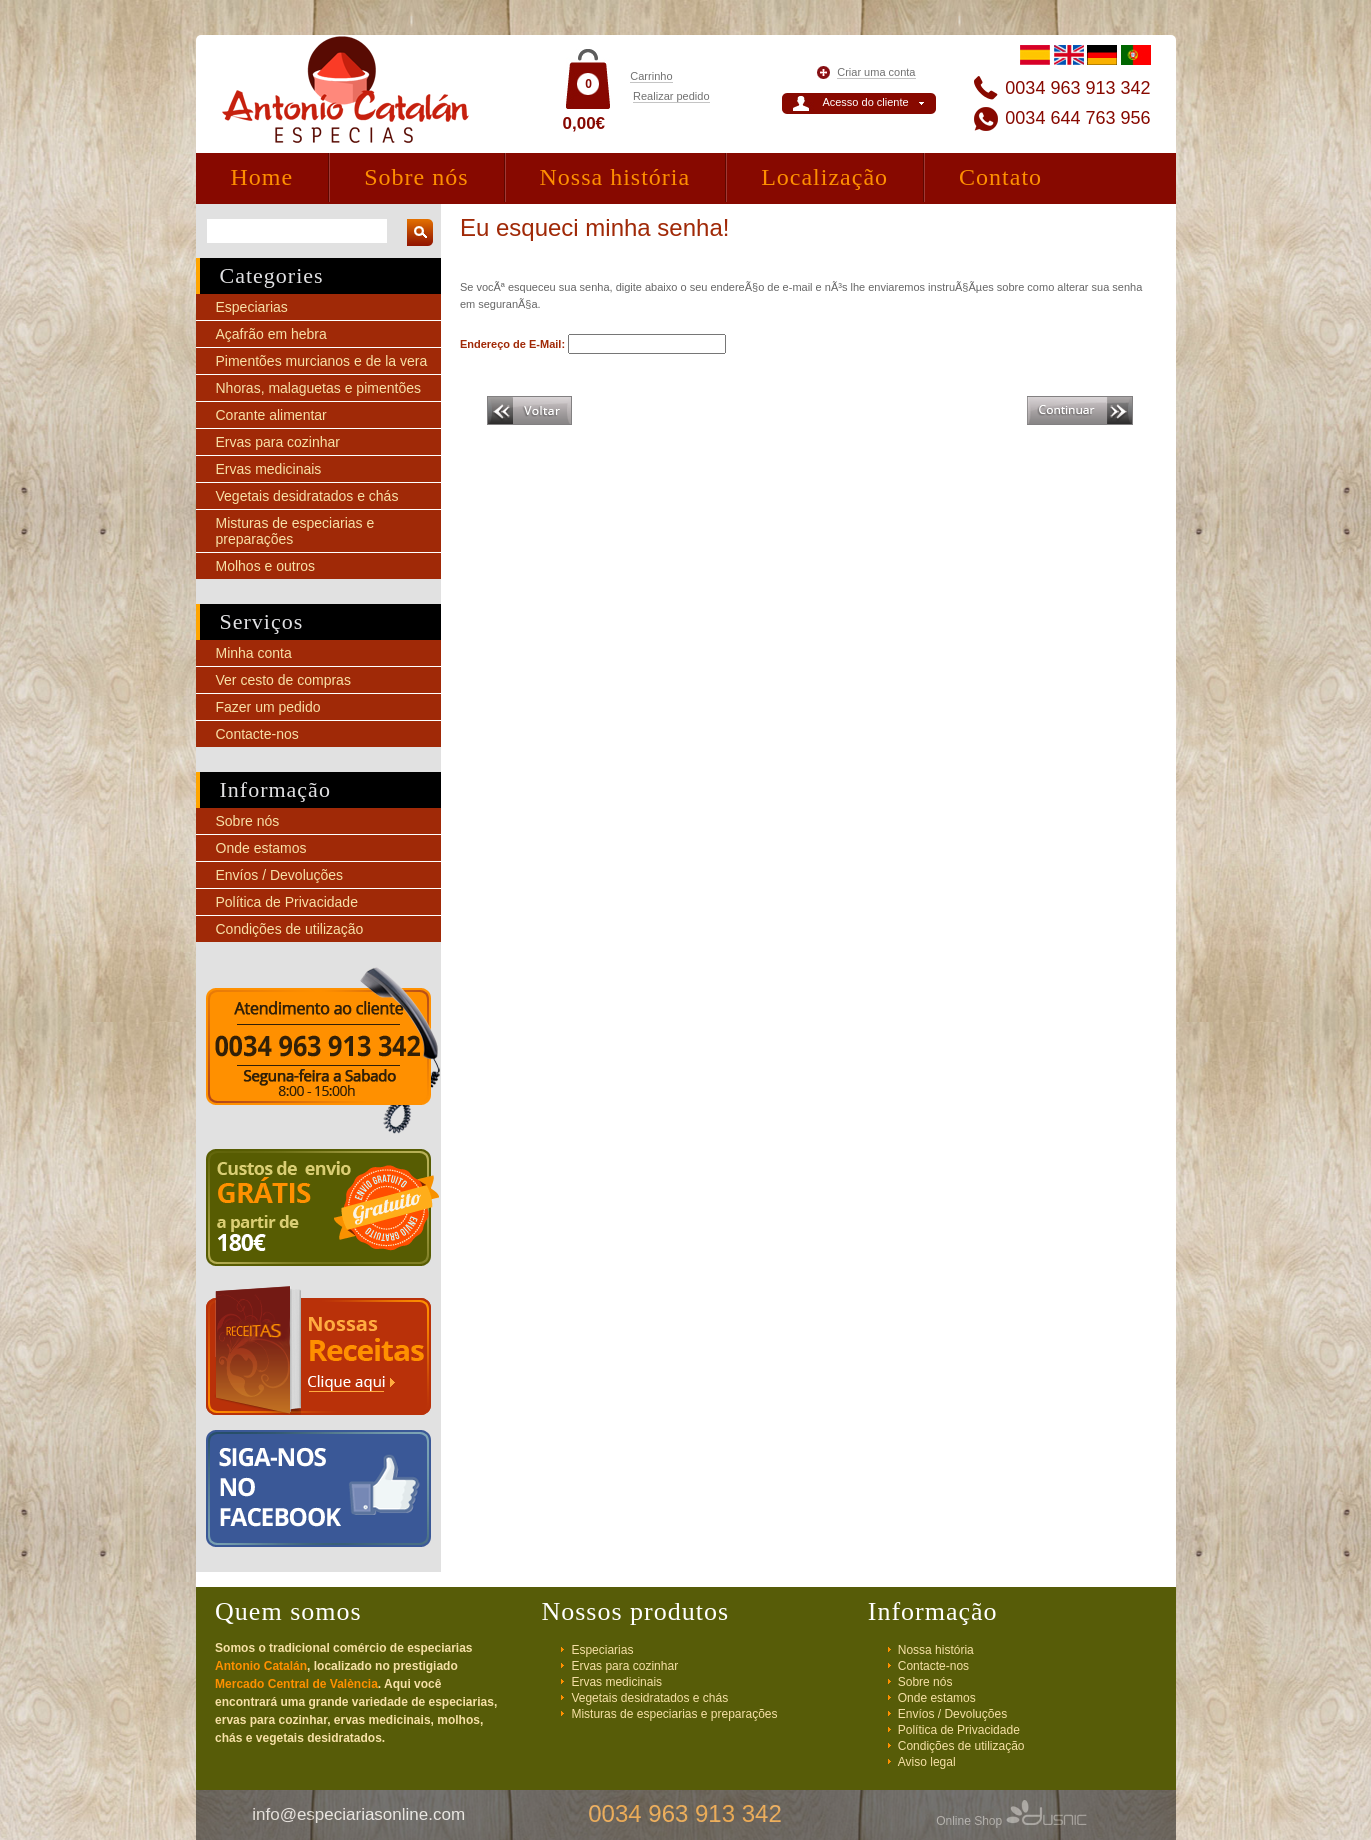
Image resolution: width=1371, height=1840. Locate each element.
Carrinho (651, 76)
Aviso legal (927, 1762)
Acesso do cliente (865, 102)
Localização (824, 177)
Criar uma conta (876, 72)
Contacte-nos (257, 734)
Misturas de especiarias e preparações (674, 1714)
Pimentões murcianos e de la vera (322, 361)
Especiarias (252, 307)
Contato (1000, 177)
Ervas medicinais (269, 469)
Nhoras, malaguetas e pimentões (318, 388)
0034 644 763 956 (1077, 118)
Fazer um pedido (268, 707)
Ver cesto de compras (283, 680)
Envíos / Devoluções (280, 875)
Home (262, 177)
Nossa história (615, 177)
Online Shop (1011, 1821)
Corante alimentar (271, 415)
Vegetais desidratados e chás (307, 496)
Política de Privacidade (287, 902)
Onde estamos (261, 848)
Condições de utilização (290, 929)
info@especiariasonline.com (358, 1814)
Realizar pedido (671, 96)
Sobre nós (416, 177)
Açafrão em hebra (271, 334)
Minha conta (254, 653)
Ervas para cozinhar (278, 442)
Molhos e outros (266, 566)
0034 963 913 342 (1077, 88)
